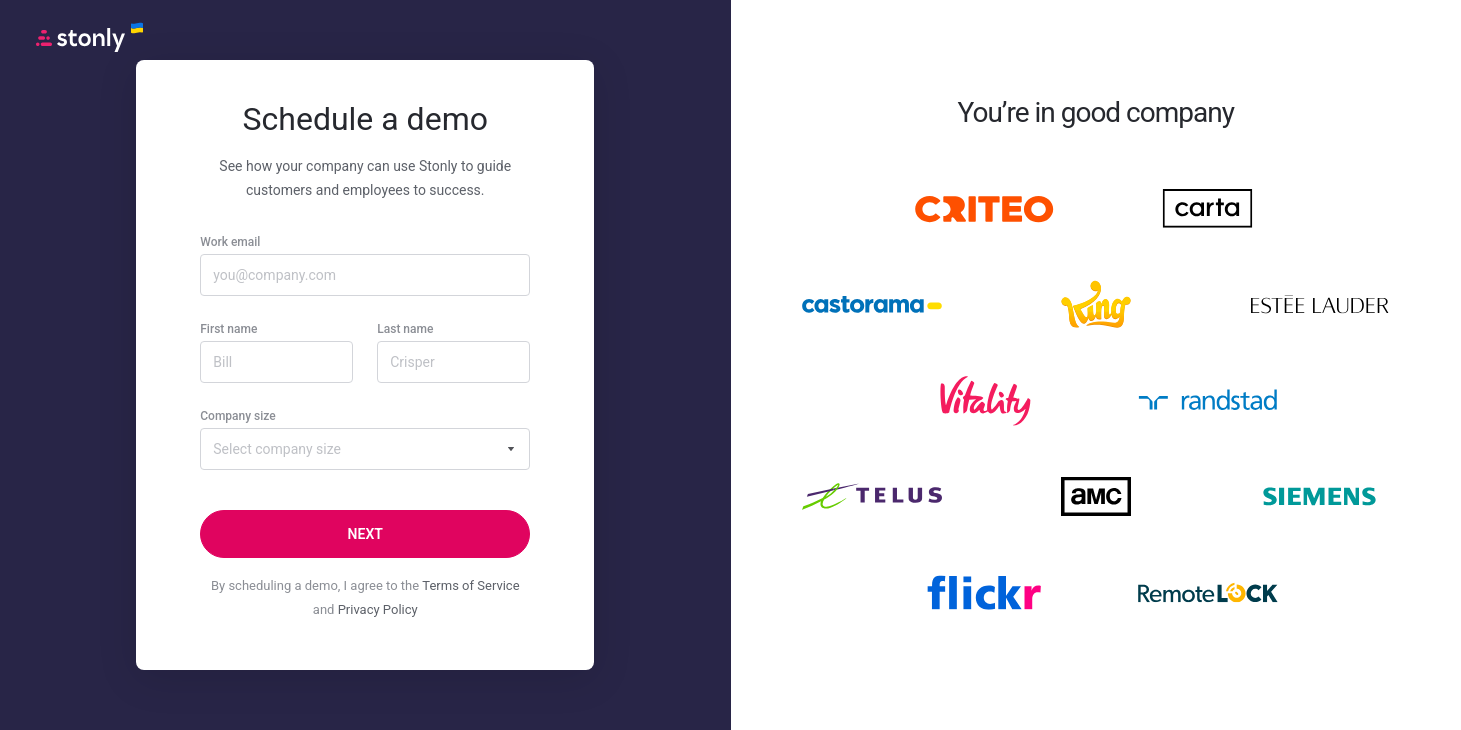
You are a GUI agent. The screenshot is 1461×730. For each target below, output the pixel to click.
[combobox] (365, 449)
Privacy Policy (378, 609)
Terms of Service (470, 585)
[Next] (365, 534)
